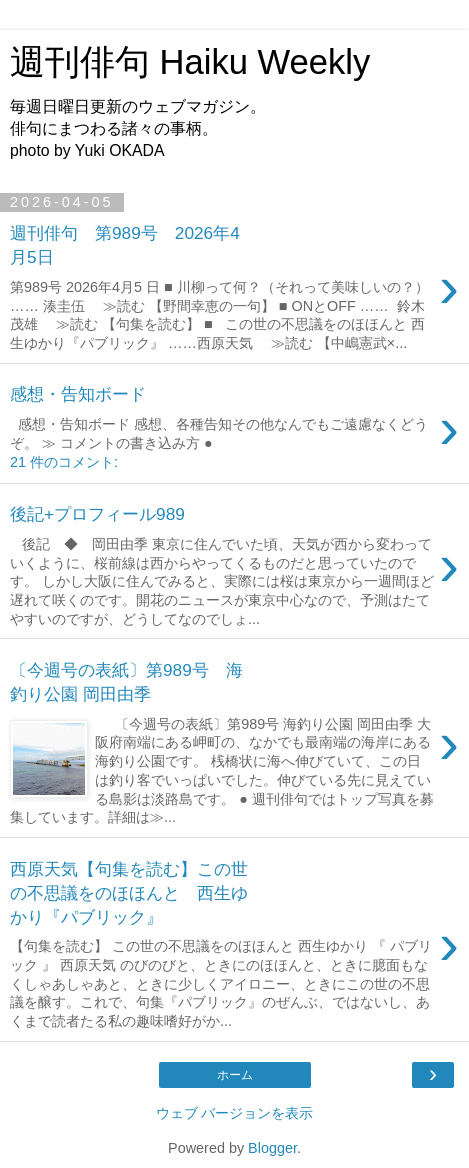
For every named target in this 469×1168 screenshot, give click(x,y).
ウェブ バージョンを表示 (235, 1113)
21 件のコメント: (64, 462)
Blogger (272, 1148)
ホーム (235, 1075)
